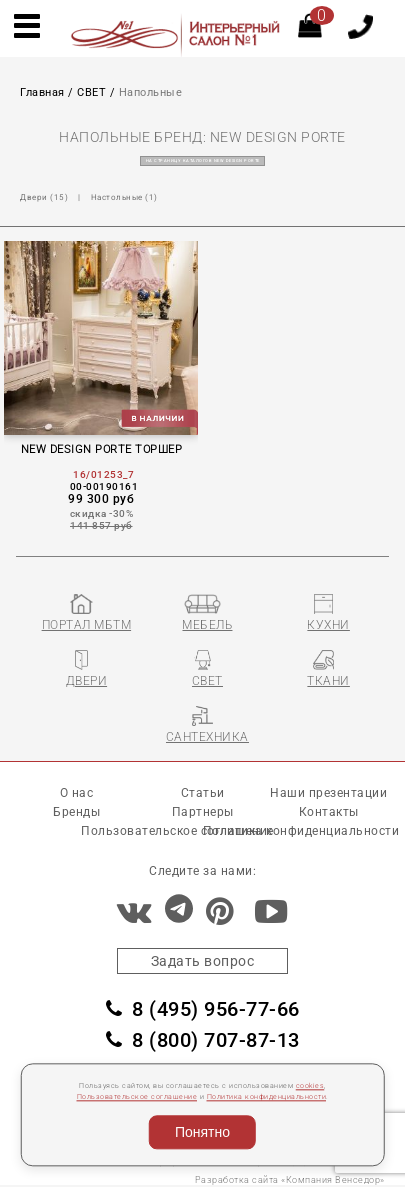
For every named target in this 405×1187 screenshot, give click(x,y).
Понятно (202, 1132)
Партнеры (203, 812)
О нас (77, 793)
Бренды (76, 812)
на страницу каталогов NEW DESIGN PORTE (203, 161)
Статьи (203, 793)
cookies (310, 1085)
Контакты (329, 812)
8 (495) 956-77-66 (203, 1009)
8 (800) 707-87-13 (203, 1040)
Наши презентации (328, 793)
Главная (42, 92)
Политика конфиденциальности (267, 1097)
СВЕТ (91, 92)
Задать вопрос (203, 961)
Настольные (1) (124, 197)
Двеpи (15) (44, 197)
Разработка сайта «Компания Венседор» (290, 1180)
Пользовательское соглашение (137, 1097)
